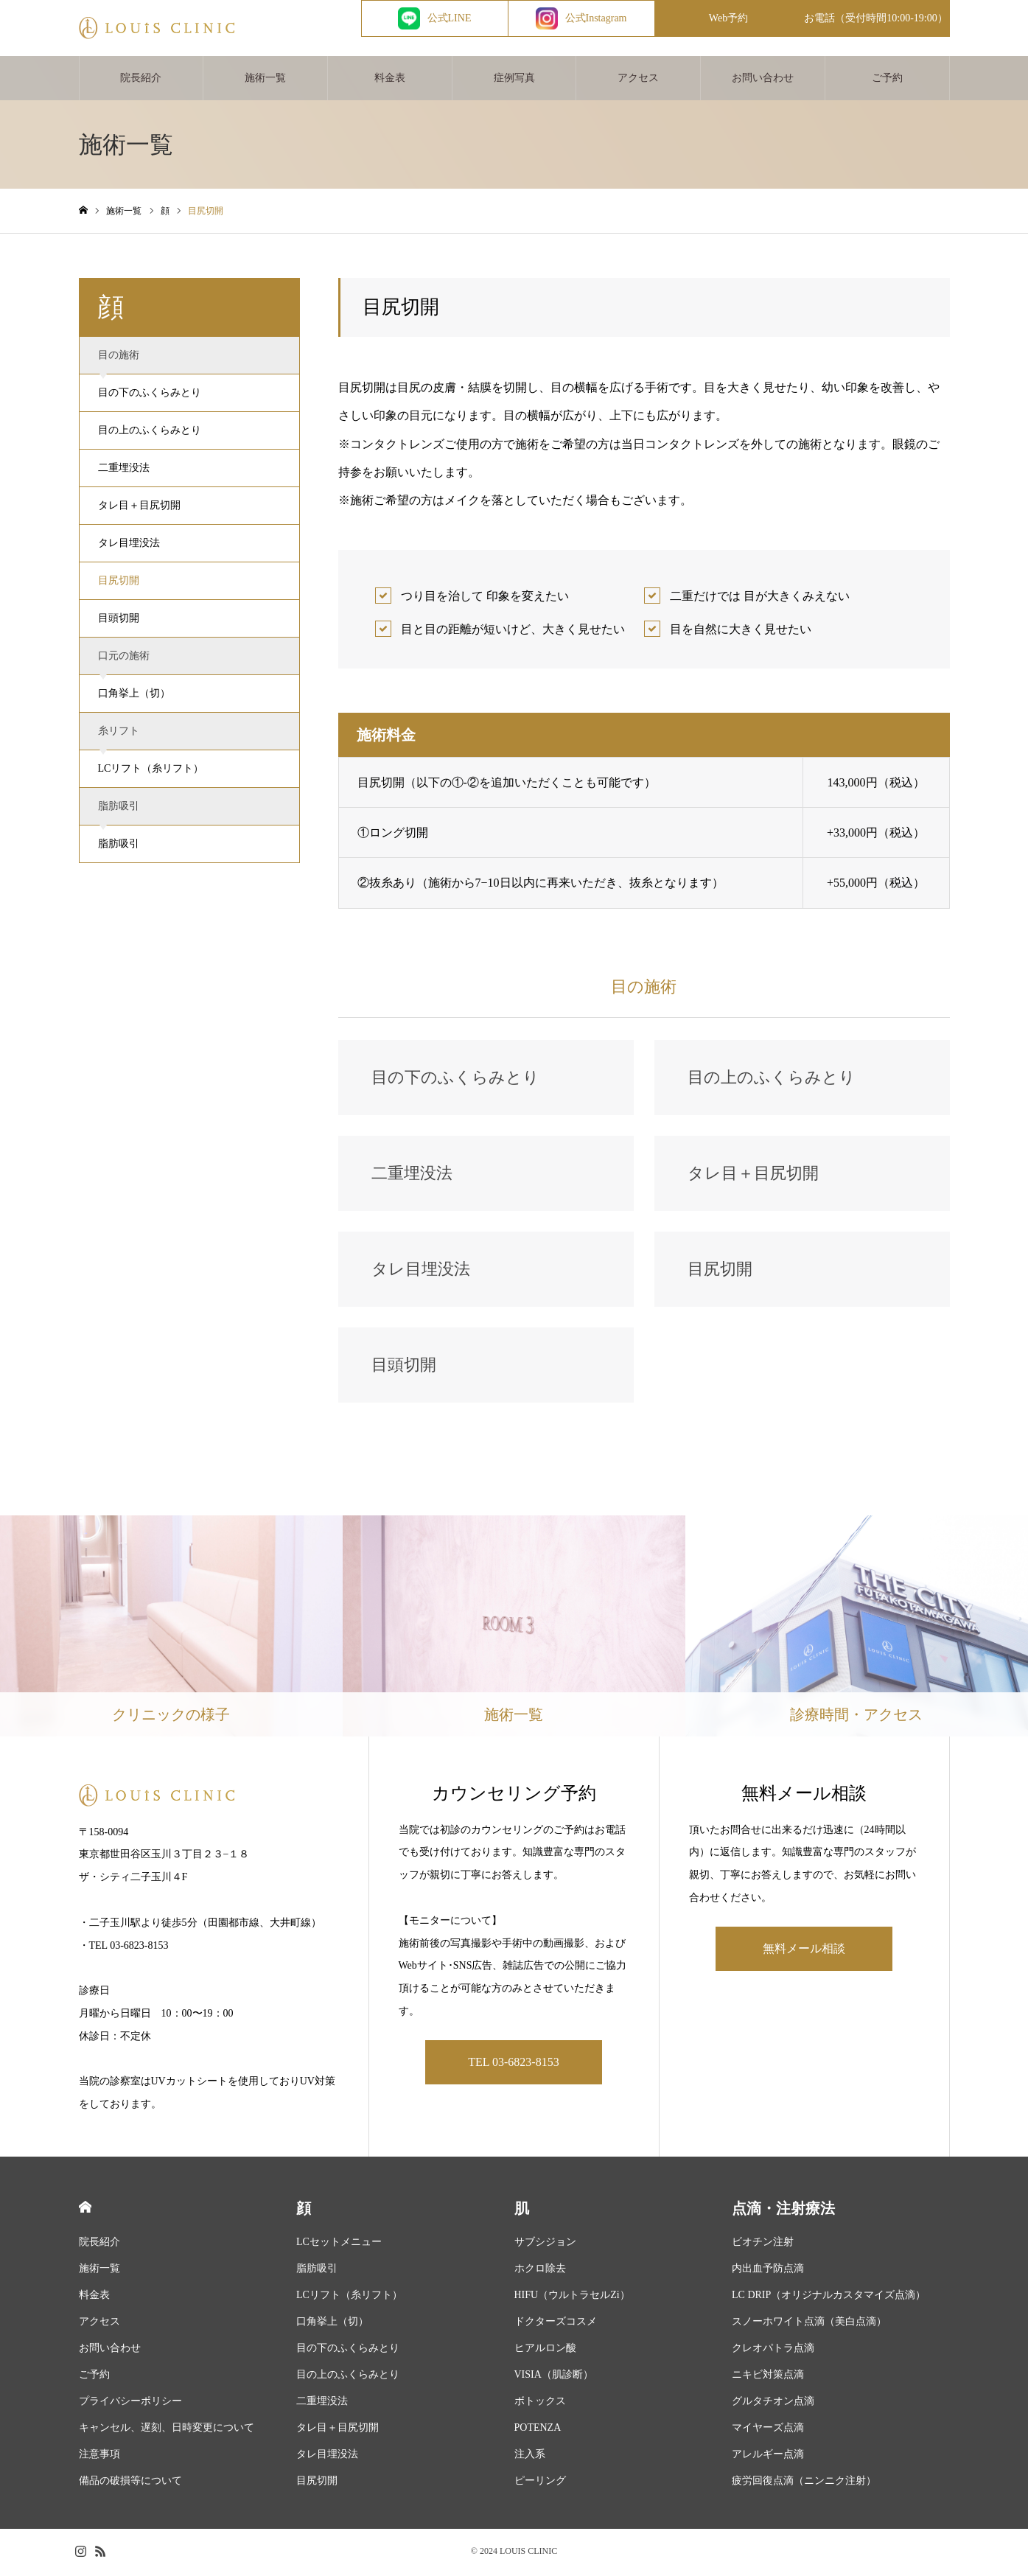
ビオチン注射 (763, 2244)
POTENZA (538, 2430)
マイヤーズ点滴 (768, 2430)
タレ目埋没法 (129, 545)
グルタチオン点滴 (773, 2403)
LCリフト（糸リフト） (151, 771)
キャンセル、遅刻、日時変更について (166, 2430)
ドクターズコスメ (555, 2324)
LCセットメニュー (339, 2244)
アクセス (638, 80)
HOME (85, 2210)
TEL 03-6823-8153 (513, 2065)
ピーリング (540, 2483)
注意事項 (99, 2456)
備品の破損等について (130, 2483)
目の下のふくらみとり (149, 395)
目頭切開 (118, 620)
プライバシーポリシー (130, 2403)
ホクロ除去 (540, 2271)
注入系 (529, 2456)
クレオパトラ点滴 (773, 2350)
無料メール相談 (804, 1951)
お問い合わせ (763, 80)
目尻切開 (118, 583)
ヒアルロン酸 (545, 2350)
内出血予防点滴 (768, 2271)
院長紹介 (140, 80)
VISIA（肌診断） (553, 2377)
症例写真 (514, 80)
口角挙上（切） (134, 696)
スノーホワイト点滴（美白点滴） (809, 2324)
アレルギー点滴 (768, 2456)
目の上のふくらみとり (149, 433)
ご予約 (887, 80)
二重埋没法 (124, 470)
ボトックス (540, 2403)
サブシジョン (545, 2244)
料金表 (389, 80)
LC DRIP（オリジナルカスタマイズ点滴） (829, 2297)
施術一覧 (265, 80)
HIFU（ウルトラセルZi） (572, 2297)
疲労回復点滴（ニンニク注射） (804, 2483)
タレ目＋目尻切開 (139, 508)
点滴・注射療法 (783, 2211)
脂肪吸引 (118, 846)
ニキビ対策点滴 (768, 2377)
